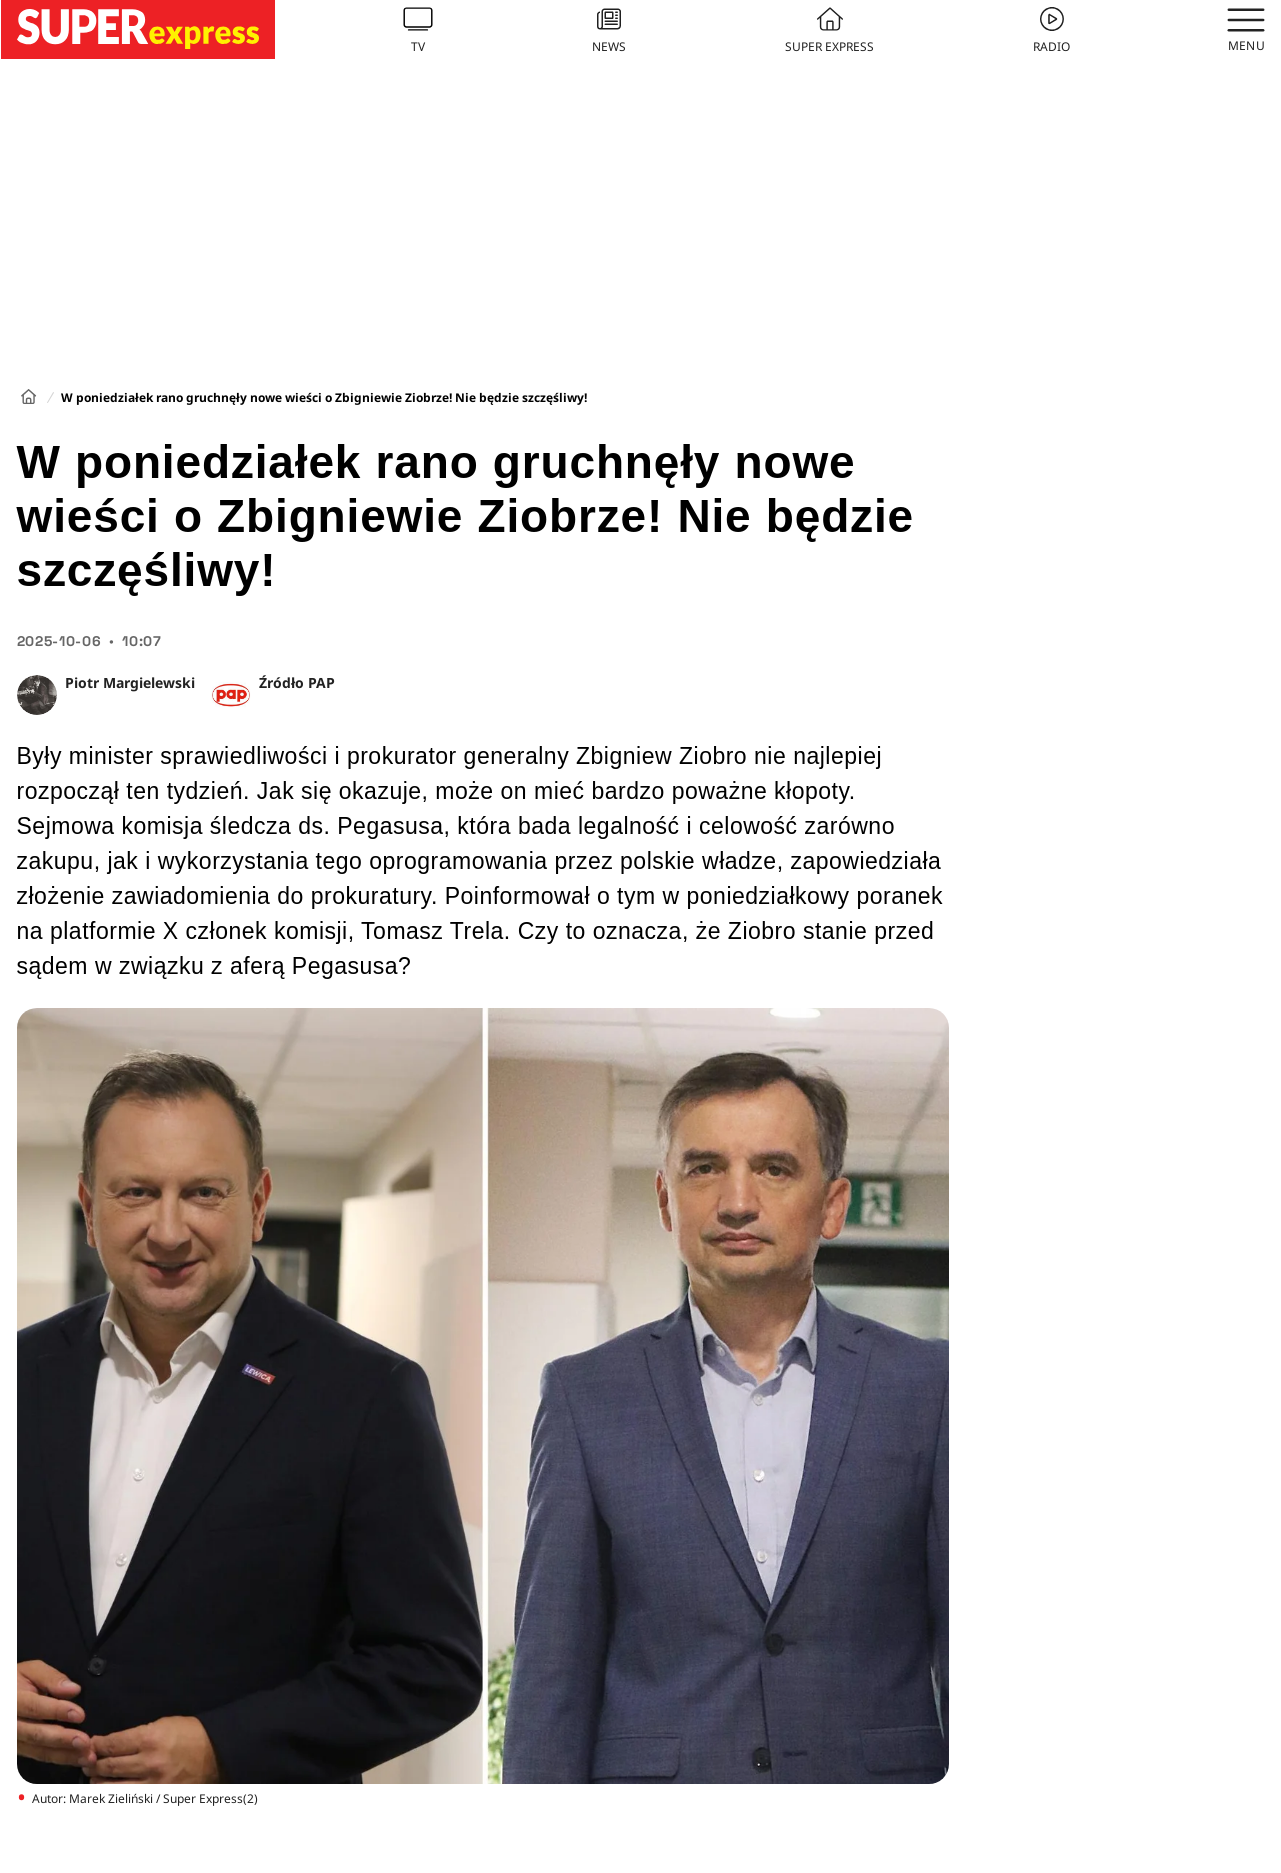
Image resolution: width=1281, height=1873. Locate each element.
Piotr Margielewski (130, 682)
